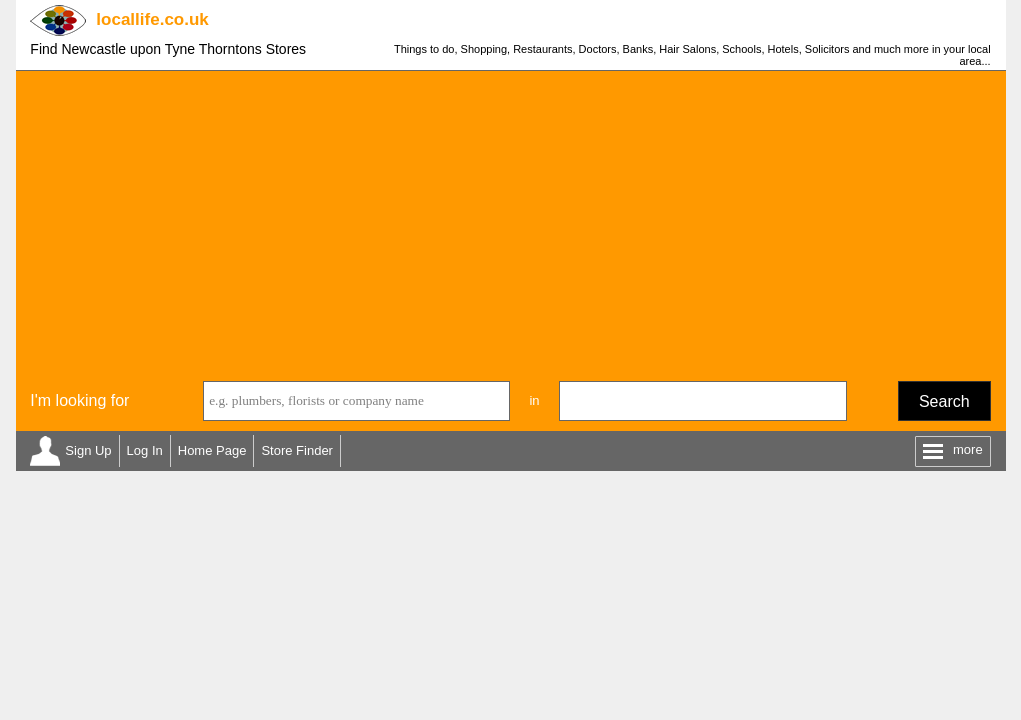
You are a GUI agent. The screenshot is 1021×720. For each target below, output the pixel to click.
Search (944, 401)
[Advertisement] (511, 221)
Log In (145, 450)
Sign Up (88, 450)
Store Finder (297, 450)
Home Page (212, 450)
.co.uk (152, 19)
